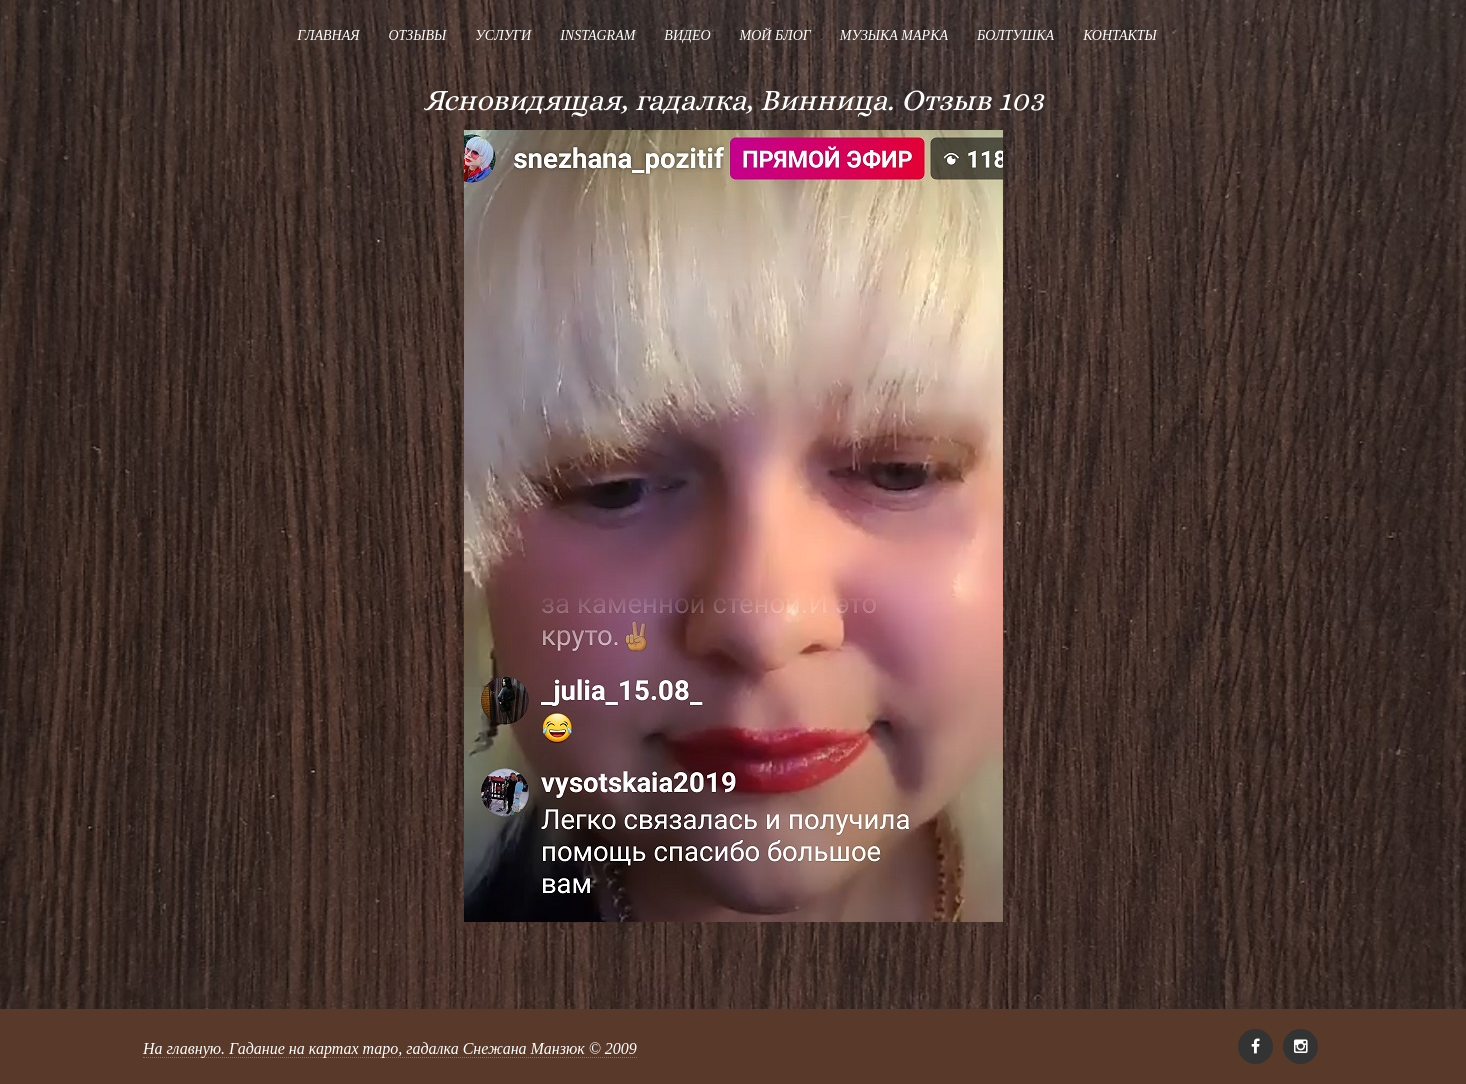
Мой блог (775, 35)
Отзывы (417, 35)
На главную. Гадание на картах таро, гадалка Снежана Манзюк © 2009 (390, 1048)
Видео (687, 35)
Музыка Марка (894, 35)
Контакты (1120, 35)
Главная (328, 35)
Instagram (597, 35)
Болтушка (1015, 35)
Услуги (503, 35)
